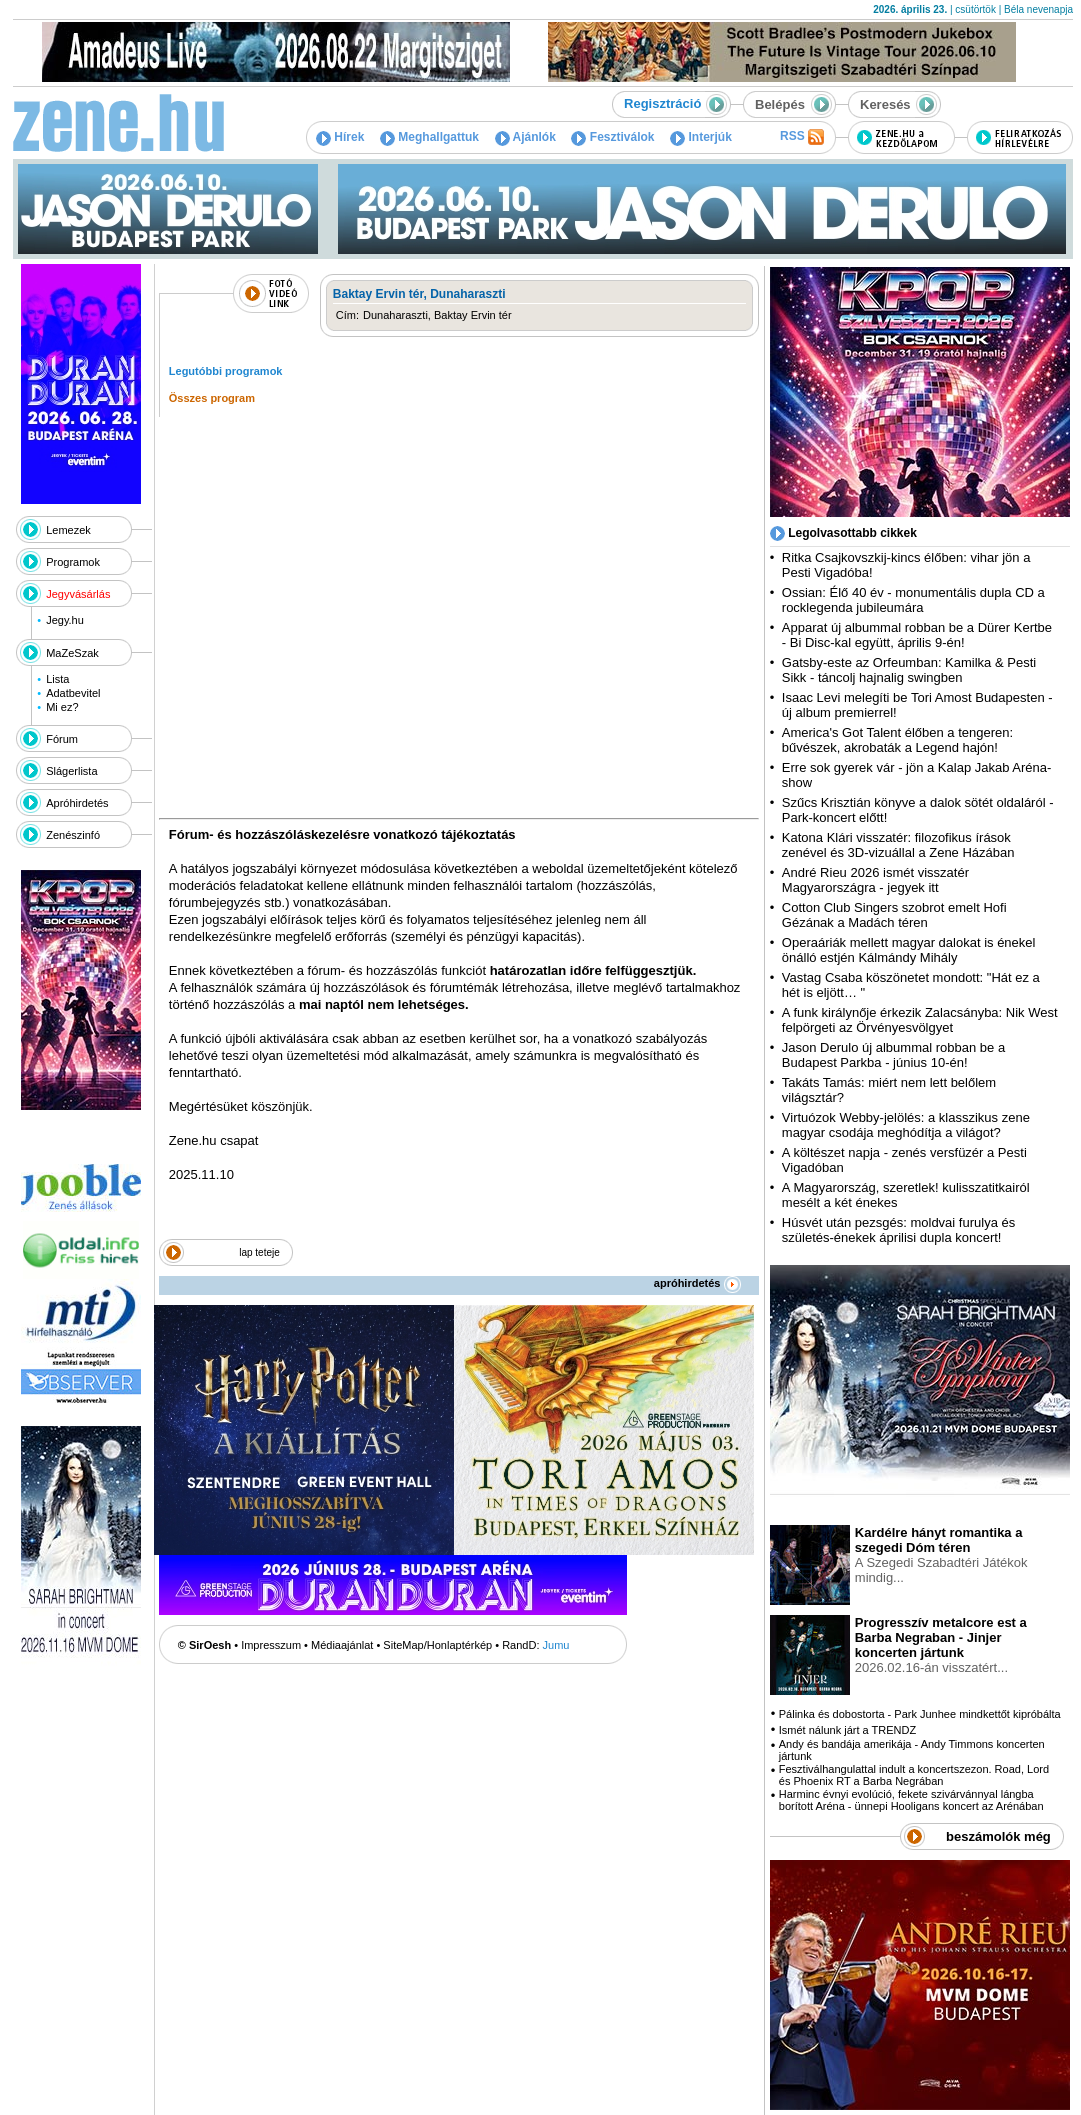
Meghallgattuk (429, 137)
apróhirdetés (697, 1283)
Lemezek (68, 530)
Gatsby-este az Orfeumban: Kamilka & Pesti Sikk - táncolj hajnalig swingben (909, 670)
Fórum (62, 739)
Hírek (340, 137)
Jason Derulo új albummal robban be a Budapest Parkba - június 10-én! (893, 1055)
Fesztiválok (612, 137)
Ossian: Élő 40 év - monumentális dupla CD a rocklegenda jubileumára (913, 600)
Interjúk (701, 137)
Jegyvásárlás (78, 594)
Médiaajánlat (342, 1645)
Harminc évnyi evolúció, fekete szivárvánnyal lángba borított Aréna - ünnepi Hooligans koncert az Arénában (911, 1800)
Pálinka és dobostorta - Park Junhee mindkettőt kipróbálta (920, 1714)
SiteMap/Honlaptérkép (437, 1645)
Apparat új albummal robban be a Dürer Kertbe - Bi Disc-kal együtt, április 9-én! (917, 635)
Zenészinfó (73, 835)
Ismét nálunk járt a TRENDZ (847, 1730)
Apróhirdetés (77, 803)
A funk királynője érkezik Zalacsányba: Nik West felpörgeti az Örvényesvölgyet (920, 1020)
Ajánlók (525, 137)
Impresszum (271, 1645)
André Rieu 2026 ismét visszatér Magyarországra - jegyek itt (875, 880)
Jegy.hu (65, 620)
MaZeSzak (72, 653)
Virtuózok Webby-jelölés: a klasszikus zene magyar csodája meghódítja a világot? (906, 1125)
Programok (73, 562)
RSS (802, 137)
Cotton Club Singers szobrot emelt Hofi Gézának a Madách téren (894, 915)
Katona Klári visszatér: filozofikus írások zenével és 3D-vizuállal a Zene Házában (898, 845)
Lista (57, 679)
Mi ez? (62, 707)
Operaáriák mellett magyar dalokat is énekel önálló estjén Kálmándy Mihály (909, 950)
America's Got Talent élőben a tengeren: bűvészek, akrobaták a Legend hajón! (897, 740)
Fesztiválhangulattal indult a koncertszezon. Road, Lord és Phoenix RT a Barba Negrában (914, 1775)
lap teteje (259, 1252)
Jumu (556, 1645)
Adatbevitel (73, 693)
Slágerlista (71, 771)
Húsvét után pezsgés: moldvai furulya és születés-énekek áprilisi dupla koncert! (898, 1230)
